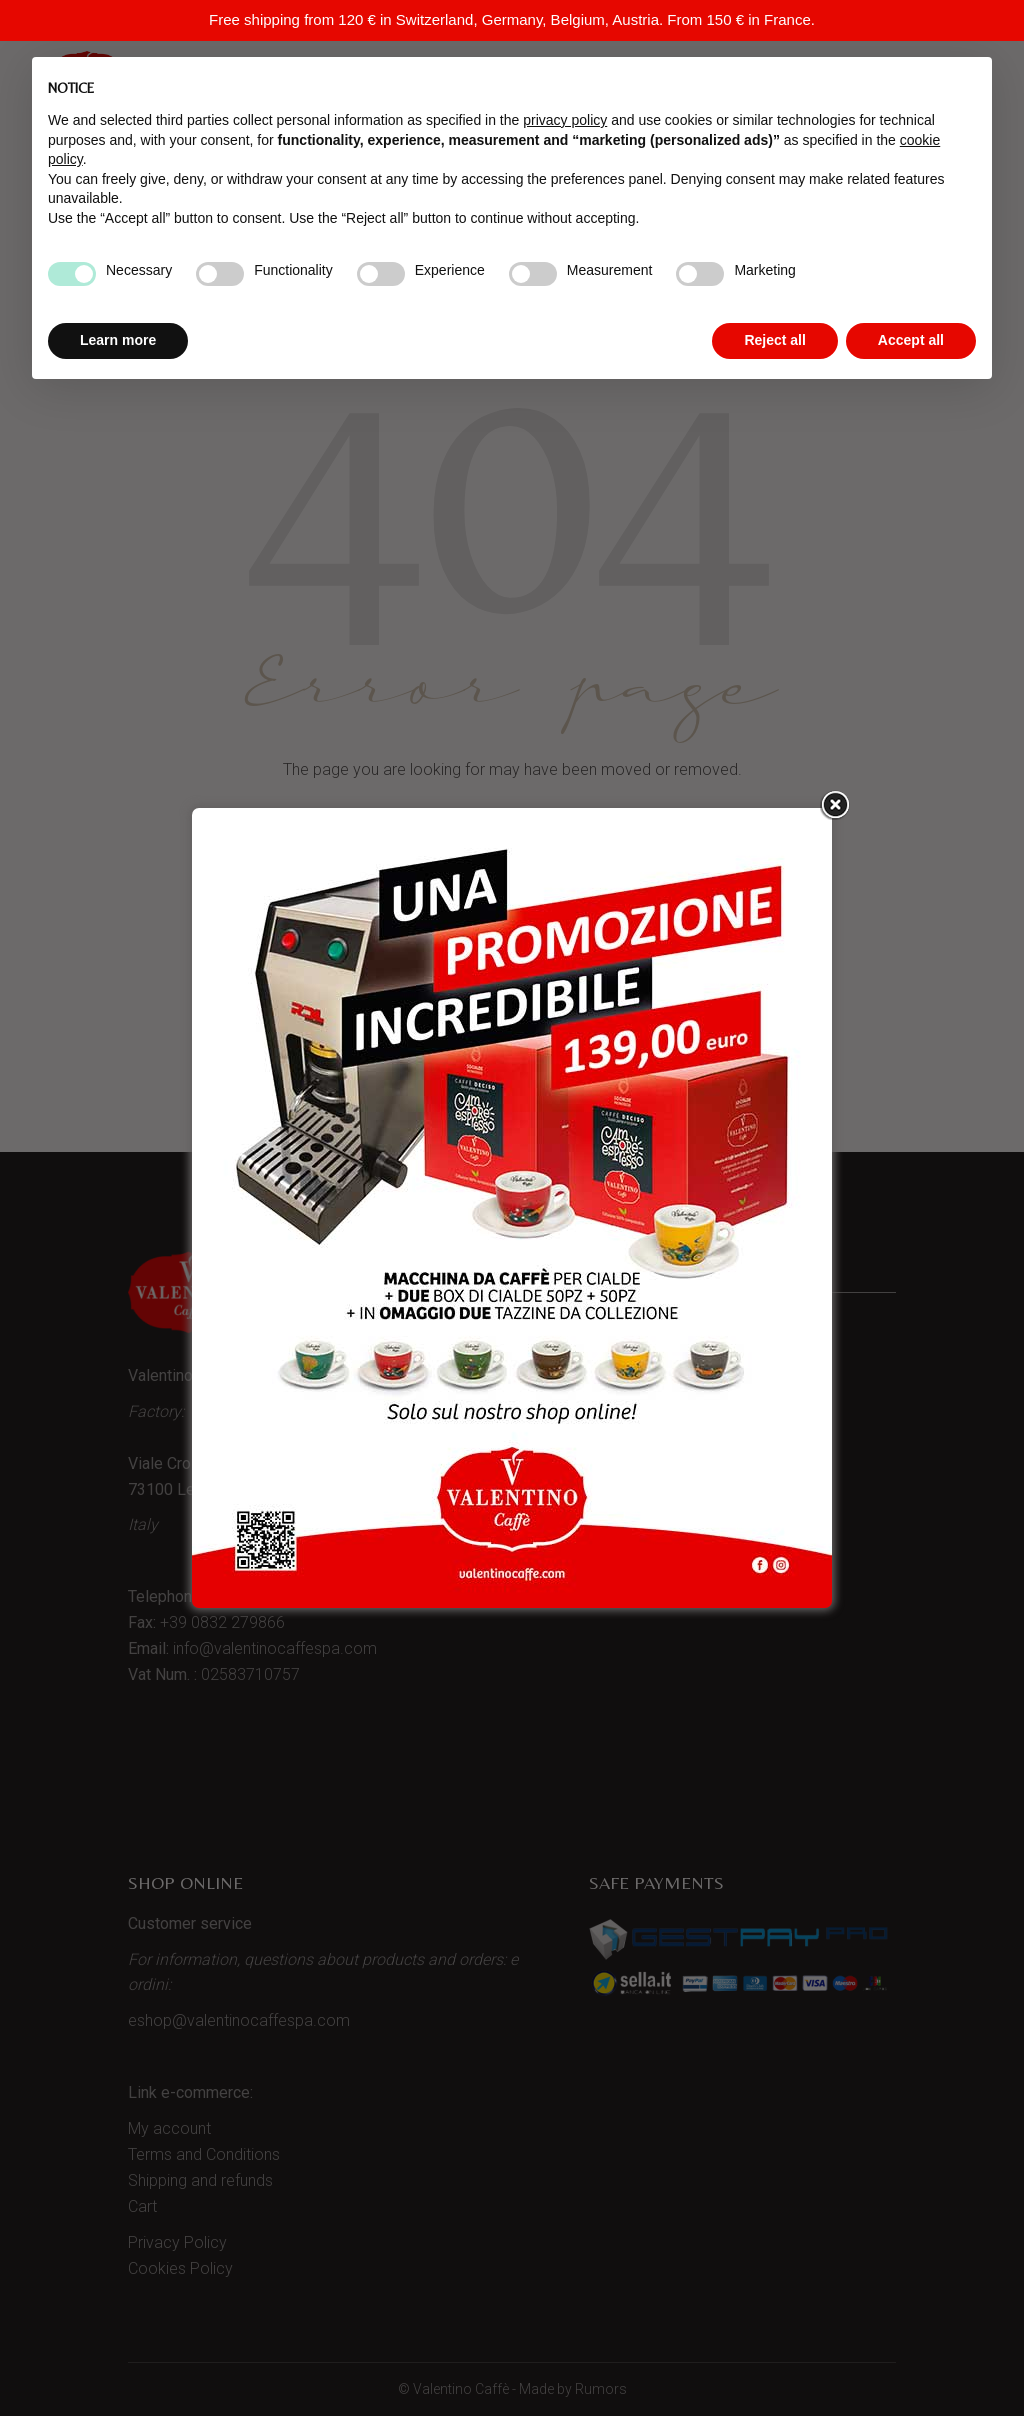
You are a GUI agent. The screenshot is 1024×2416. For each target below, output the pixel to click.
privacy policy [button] (565, 120)
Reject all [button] (774, 340)
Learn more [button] (118, 340)
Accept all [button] (911, 340)
